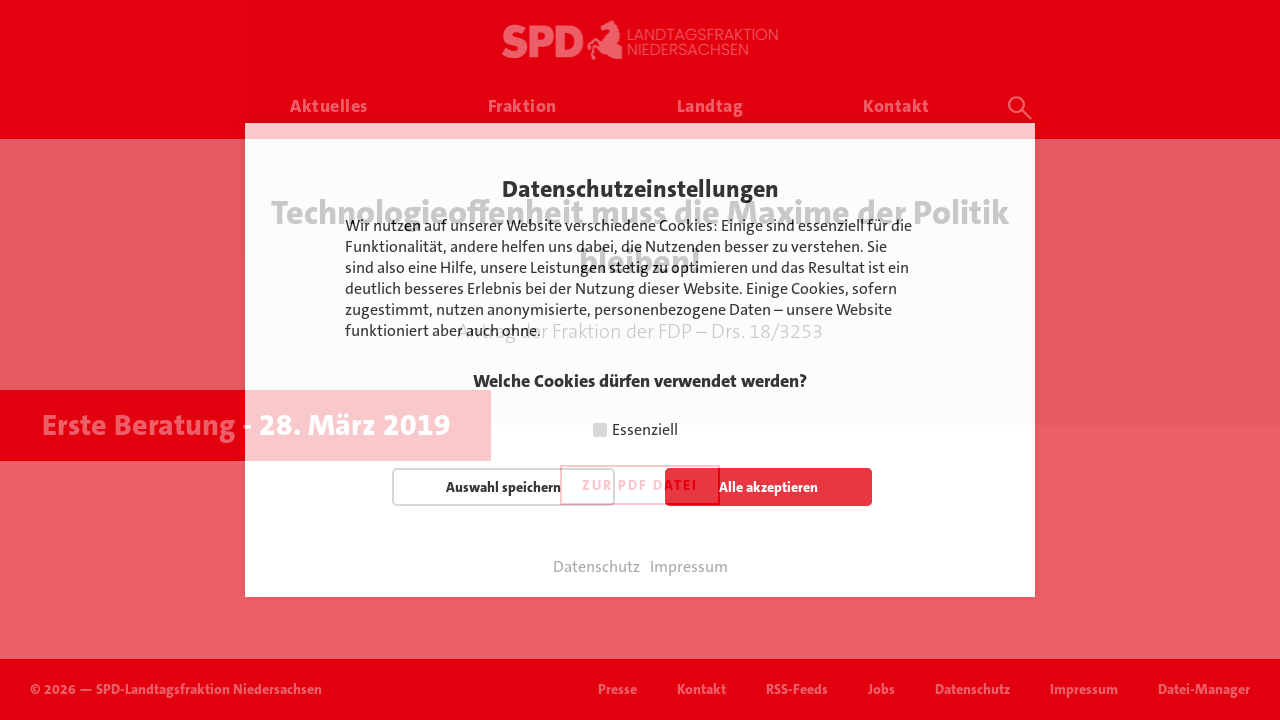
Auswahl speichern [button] (503, 487)
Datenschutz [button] (596, 567)
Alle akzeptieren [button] (768, 487)
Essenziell (645, 429)
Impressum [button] (689, 567)
